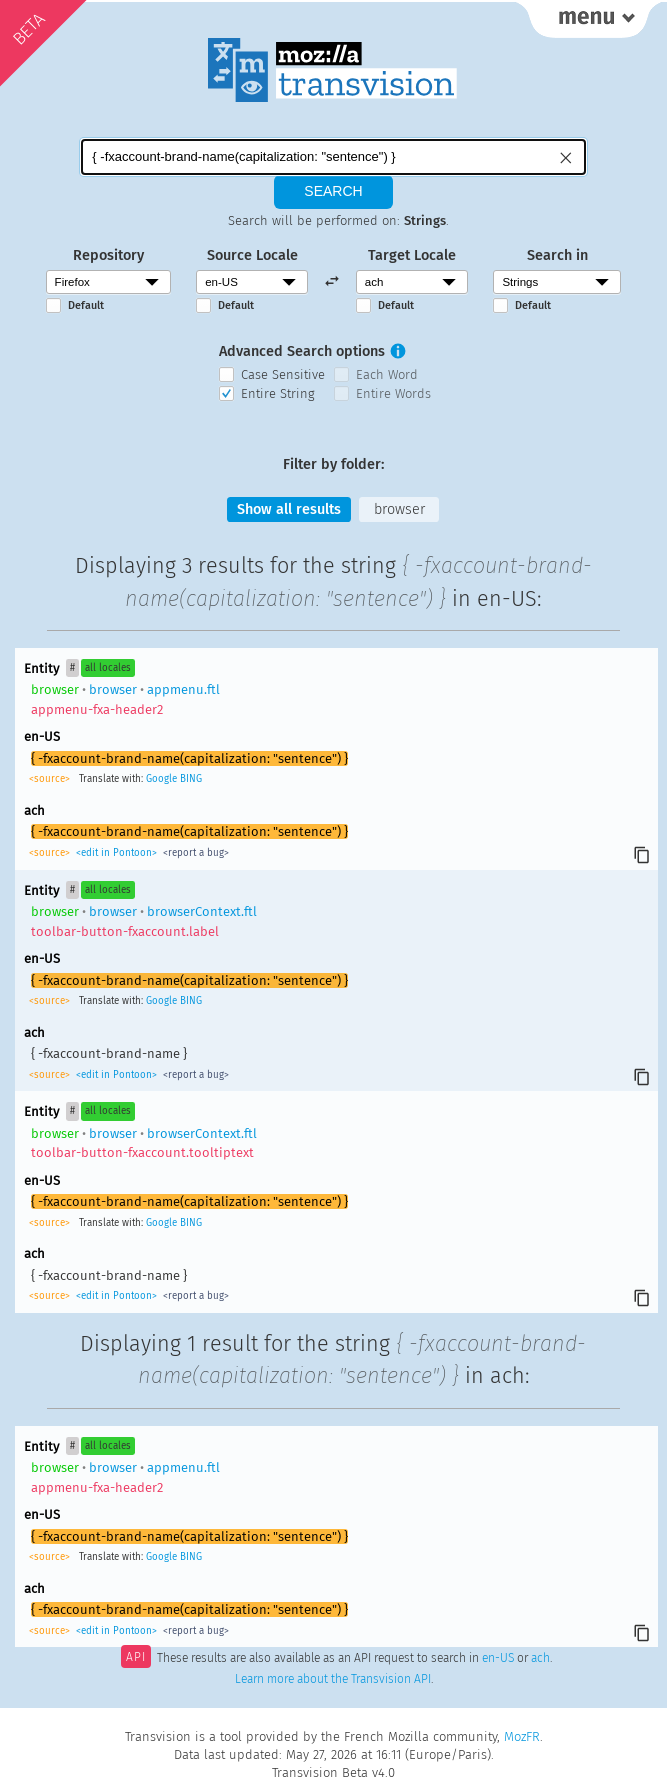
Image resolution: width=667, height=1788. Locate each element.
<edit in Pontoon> (116, 853)
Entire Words (393, 393)
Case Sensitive (283, 374)
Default (86, 305)
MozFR (522, 1736)
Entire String (278, 393)
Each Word (387, 374)
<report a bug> (194, 853)
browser (399, 509)
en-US (498, 1659)
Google (161, 779)
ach (540, 1659)
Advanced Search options (302, 351)
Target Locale (412, 255)
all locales (108, 668)
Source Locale (252, 255)
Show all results (289, 509)
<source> (51, 779)
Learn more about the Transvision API (333, 1679)
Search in (557, 255)
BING (191, 779)
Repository (108, 255)
